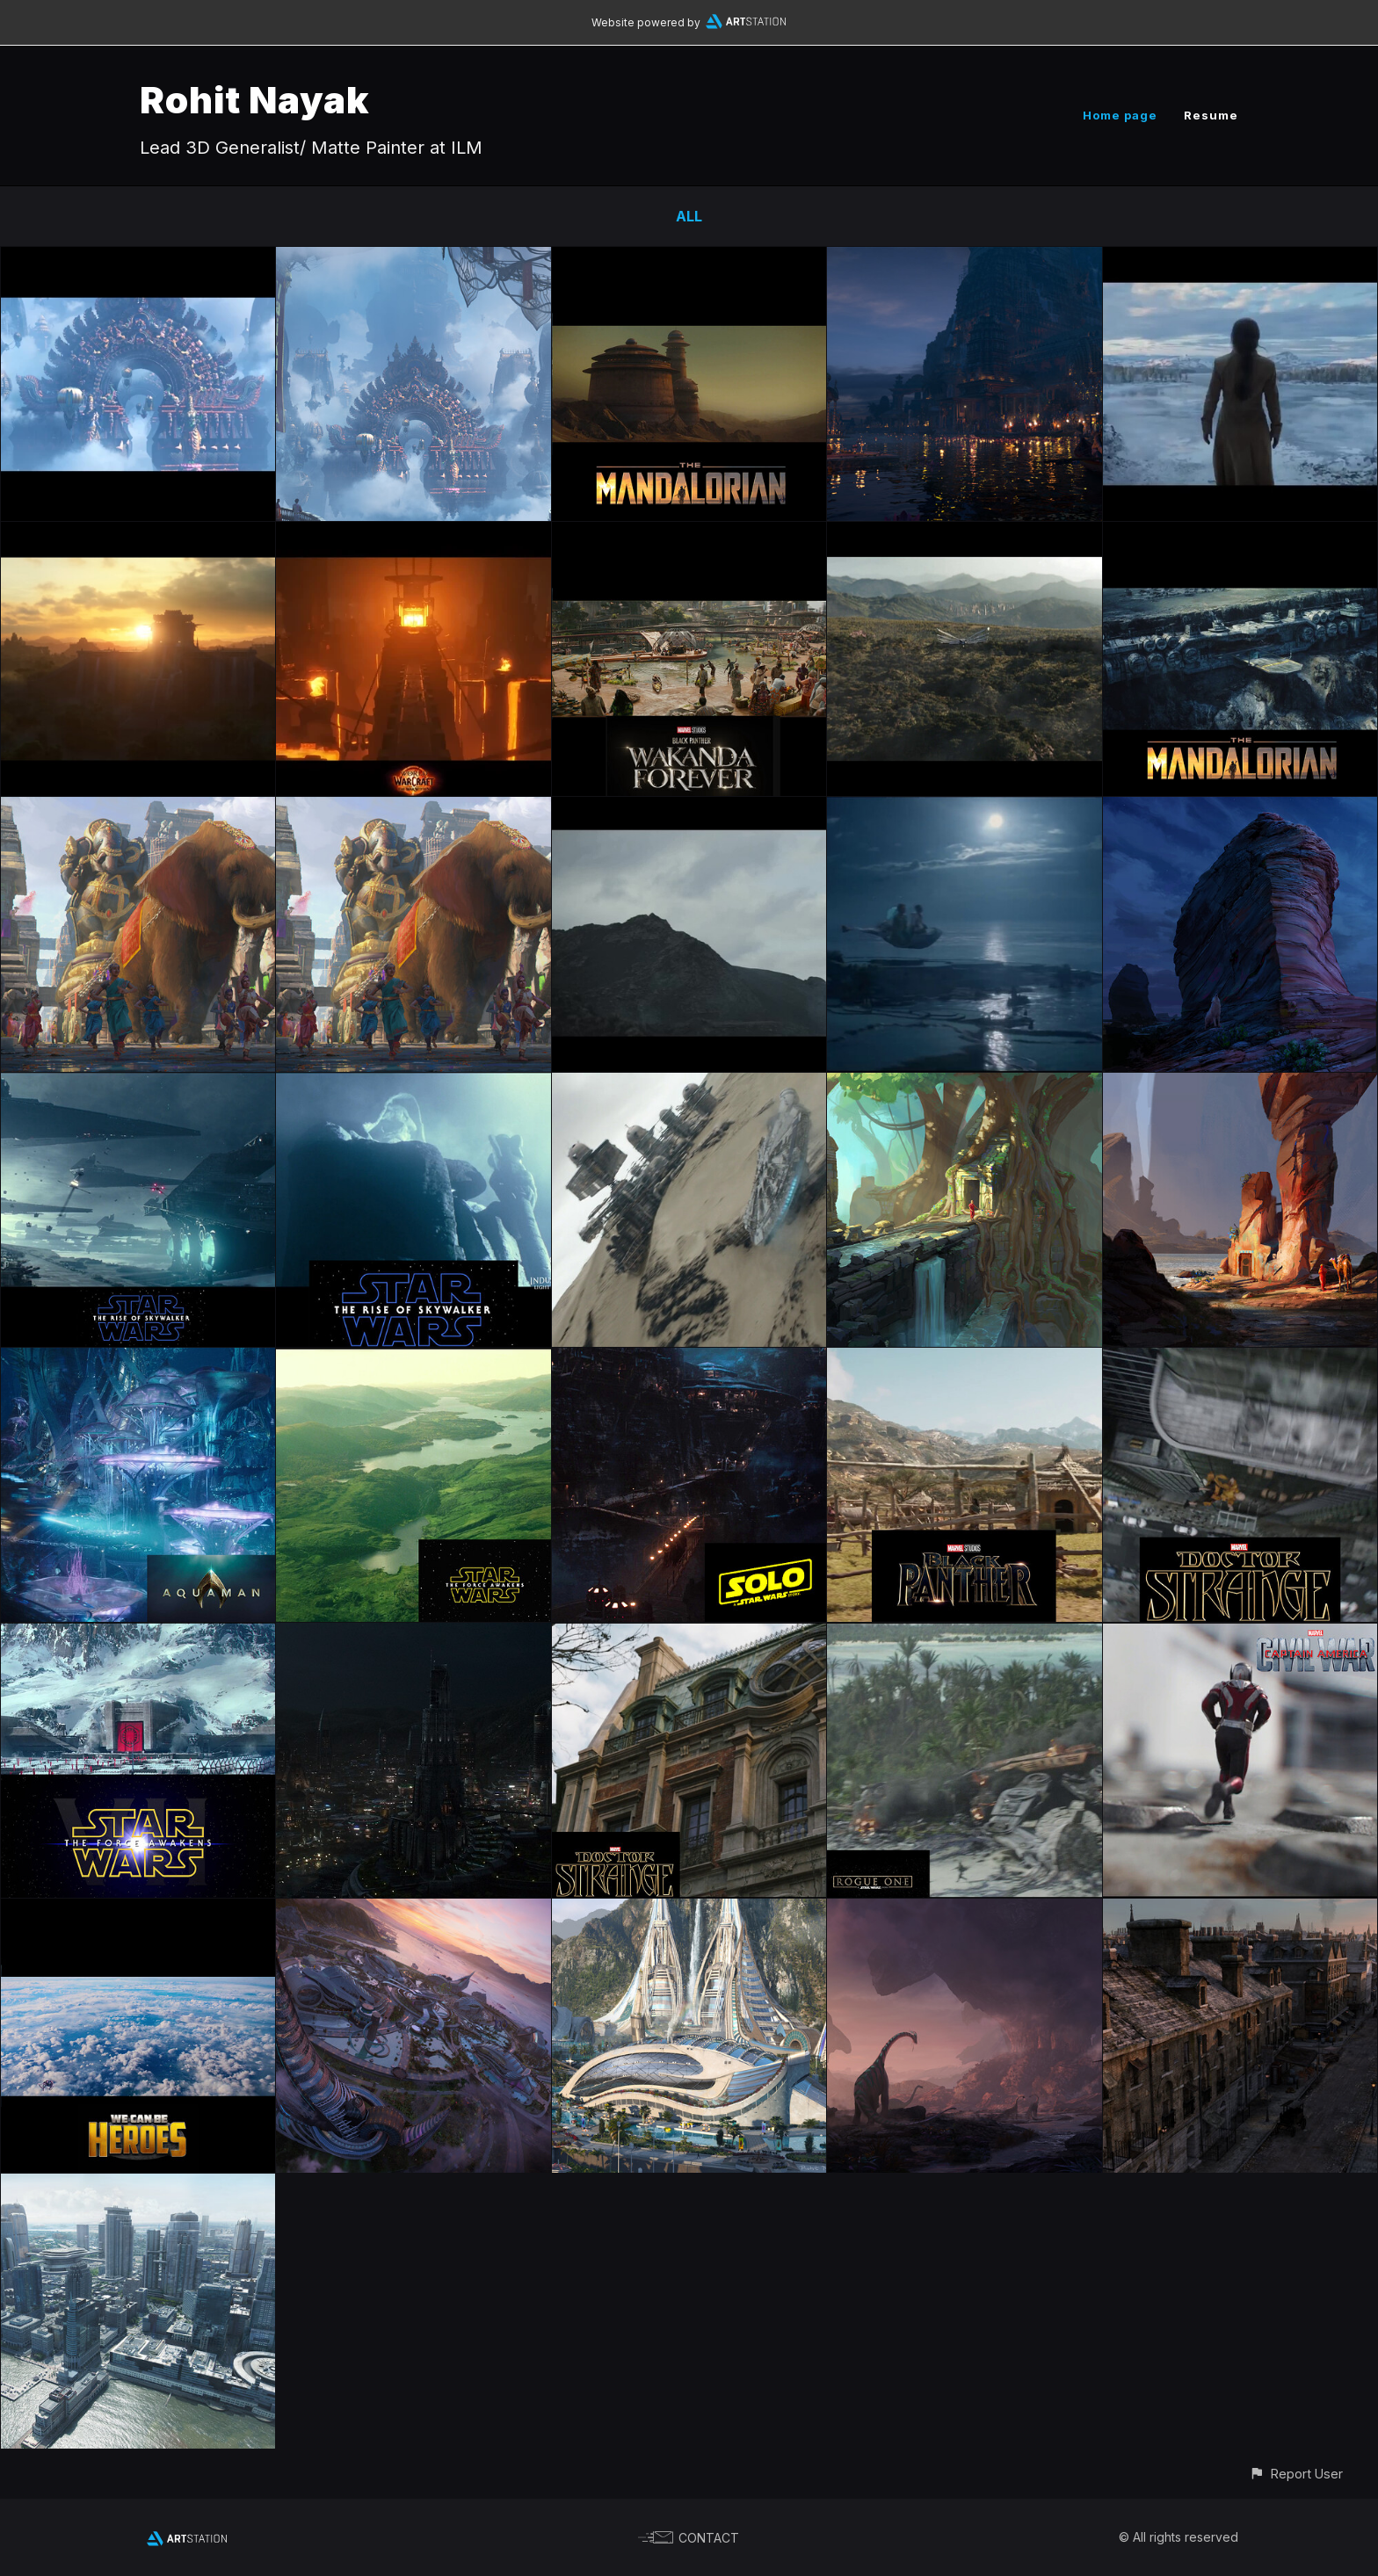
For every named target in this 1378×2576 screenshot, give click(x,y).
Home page (1120, 115)
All (689, 216)
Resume (1211, 115)
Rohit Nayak (255, 99)
